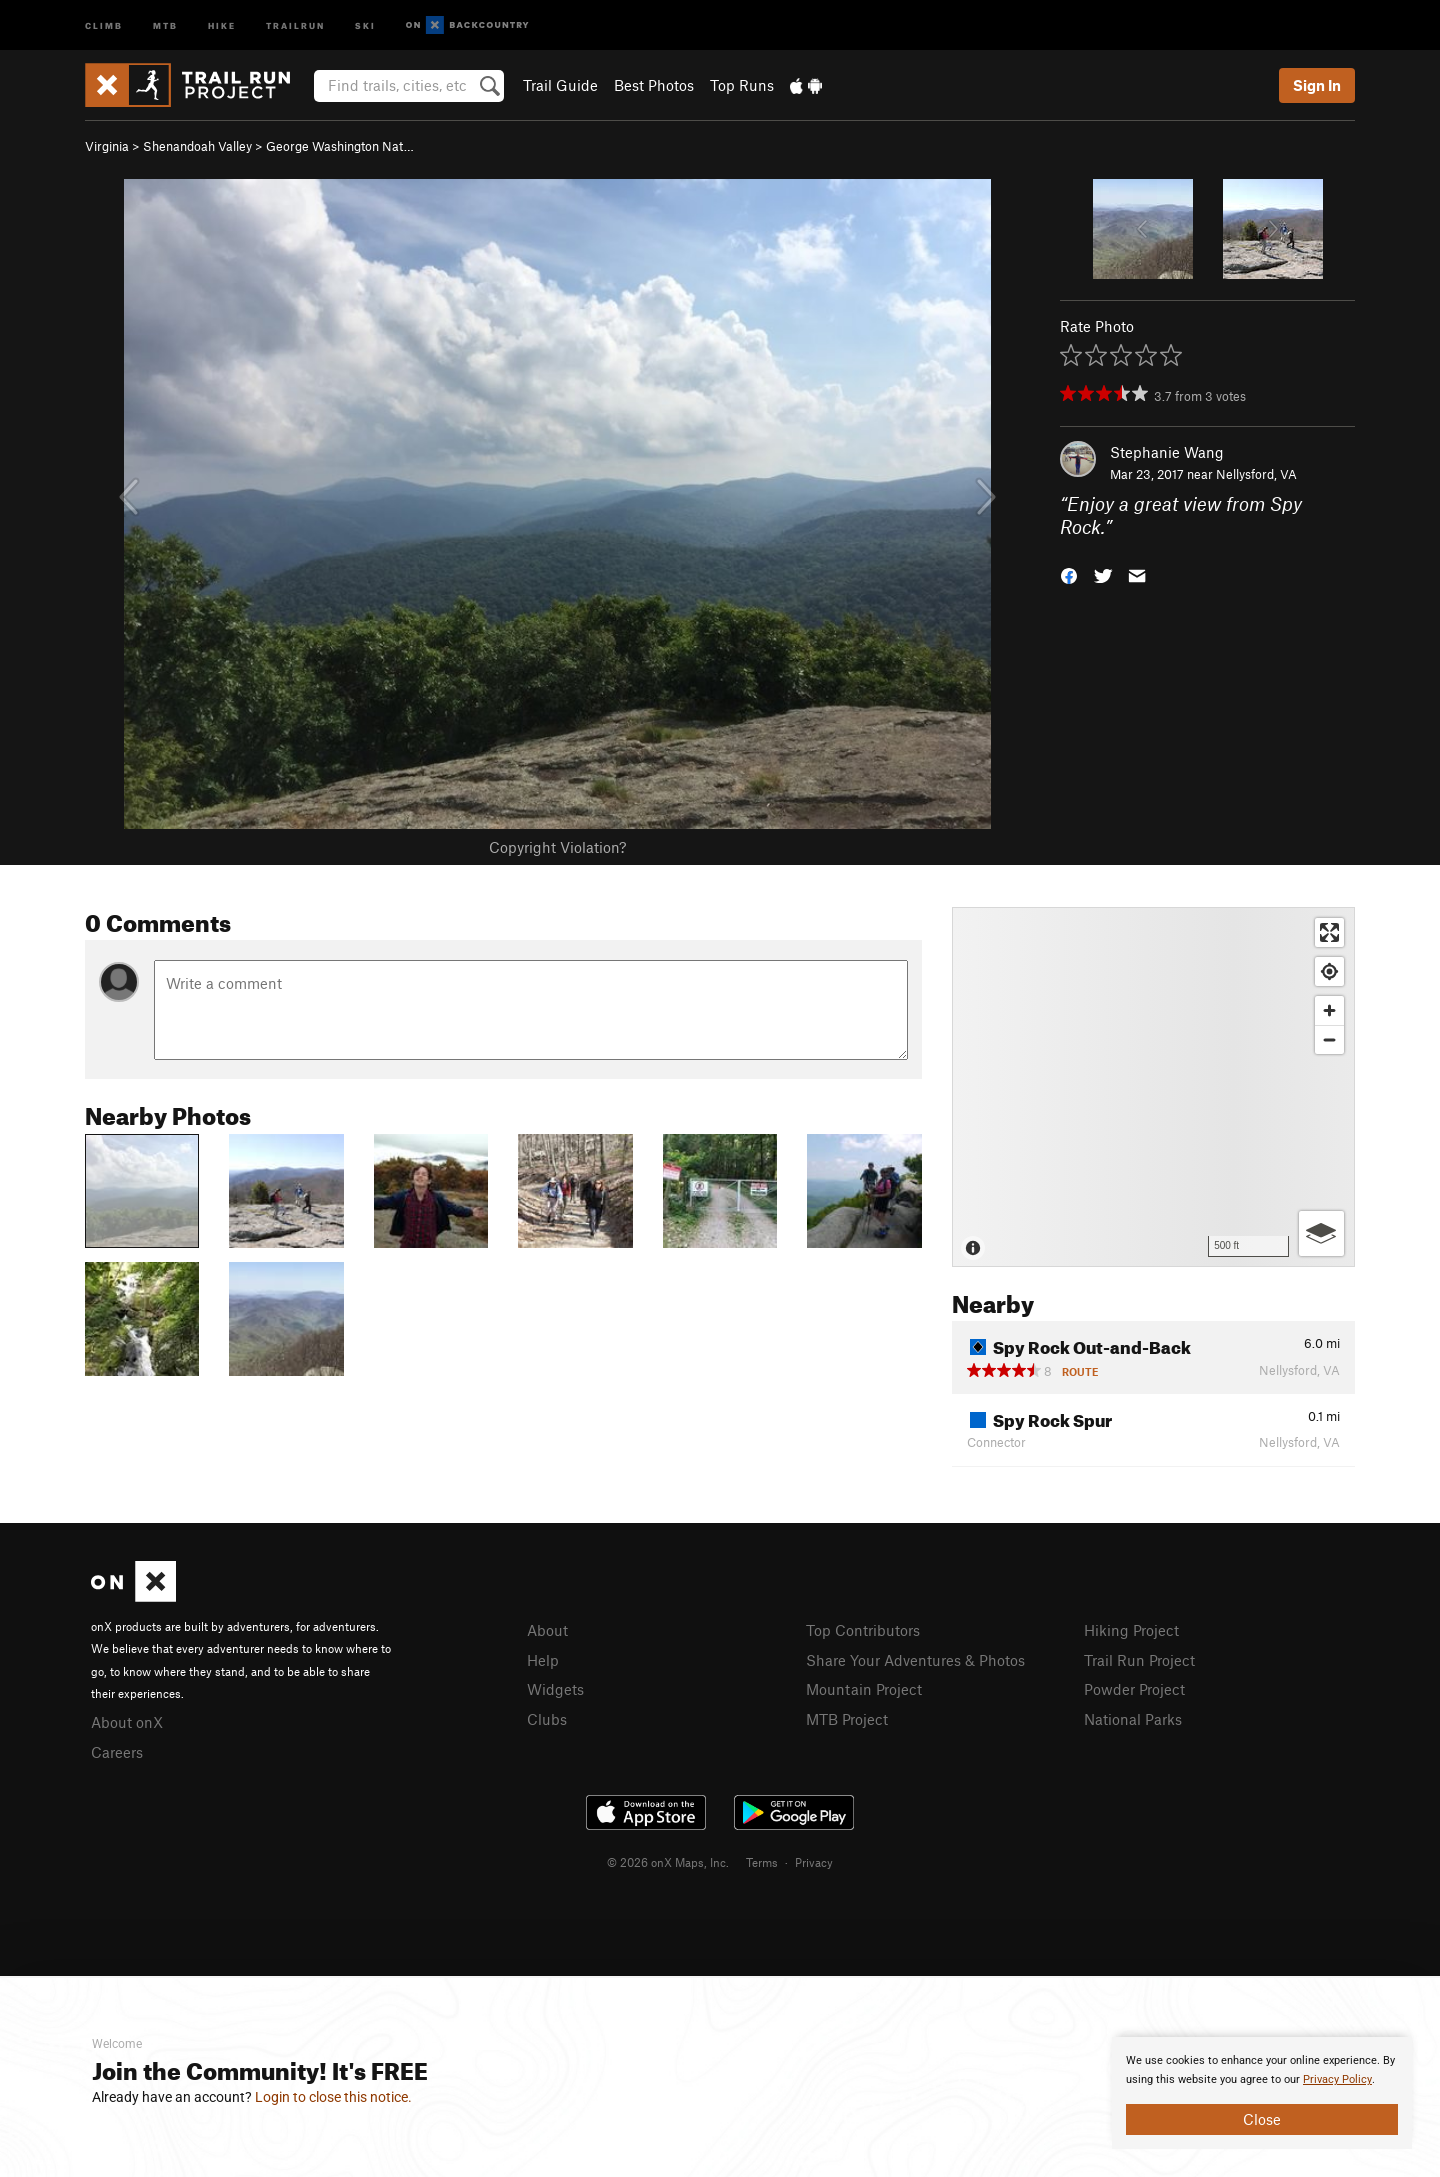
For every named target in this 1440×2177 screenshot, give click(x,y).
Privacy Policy (1337, 2079)
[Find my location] (1329, 971)
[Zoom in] (1329, 1010)
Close (1262, 2119)
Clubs (547, 1719)
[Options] (1321, 1233)
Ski (365, 24)
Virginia (107, 146)
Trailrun (295, 24)
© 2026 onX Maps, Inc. (668, 1862)
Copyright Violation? (557, 847)
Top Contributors (863, 1630)
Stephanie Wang (1167, 452)
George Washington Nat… (340, 146)
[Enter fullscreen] (1329, 932)
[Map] (1153, 1087)
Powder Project (1134, 1689)
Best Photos (654, 85)
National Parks (1133, 1719)
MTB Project (847, 1719)
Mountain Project (864, 1689)
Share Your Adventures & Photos (915, 1660)
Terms (762, 1862)
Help (543, 1660)
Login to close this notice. (333, 2097)
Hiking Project (1131, 1630)
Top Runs (742, 85)
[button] (1069, 573)
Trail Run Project (1139, 1660)
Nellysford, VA (1256, 474)
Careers (117, 1752)
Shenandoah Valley (197, 146)
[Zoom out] (1329, 1039)
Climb (104, 24)
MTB (165, 24)
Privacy (814, 1862)
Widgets (555, 1689)
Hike (222, 24)
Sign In (1317, 85)
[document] (1262, 2093)
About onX (127, 1722)
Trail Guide (560, 85)
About (547, 1630)
